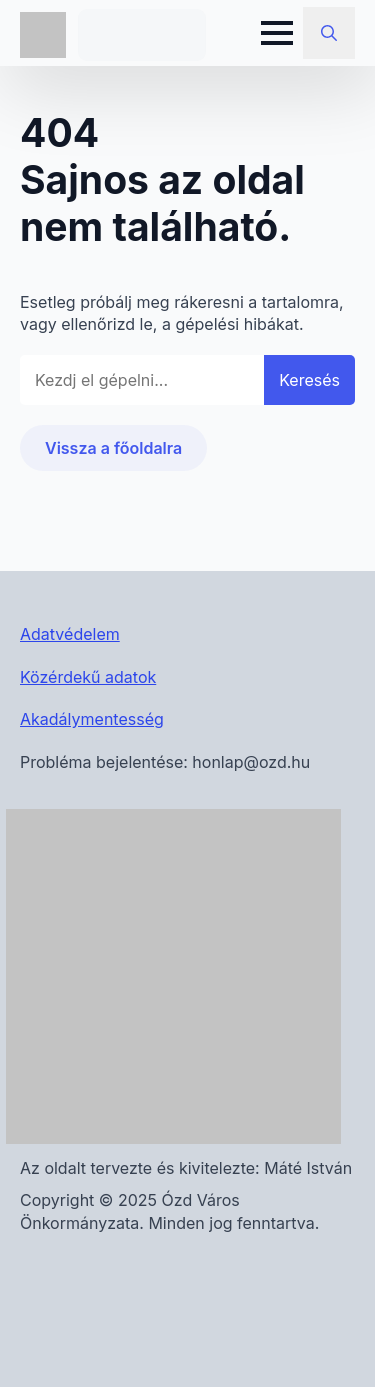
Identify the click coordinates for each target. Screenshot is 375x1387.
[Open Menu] (277, 33)
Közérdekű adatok (88, 677)
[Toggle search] (329, 33)
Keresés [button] (309, 380)
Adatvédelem (70, 634)
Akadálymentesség (92, 719)
